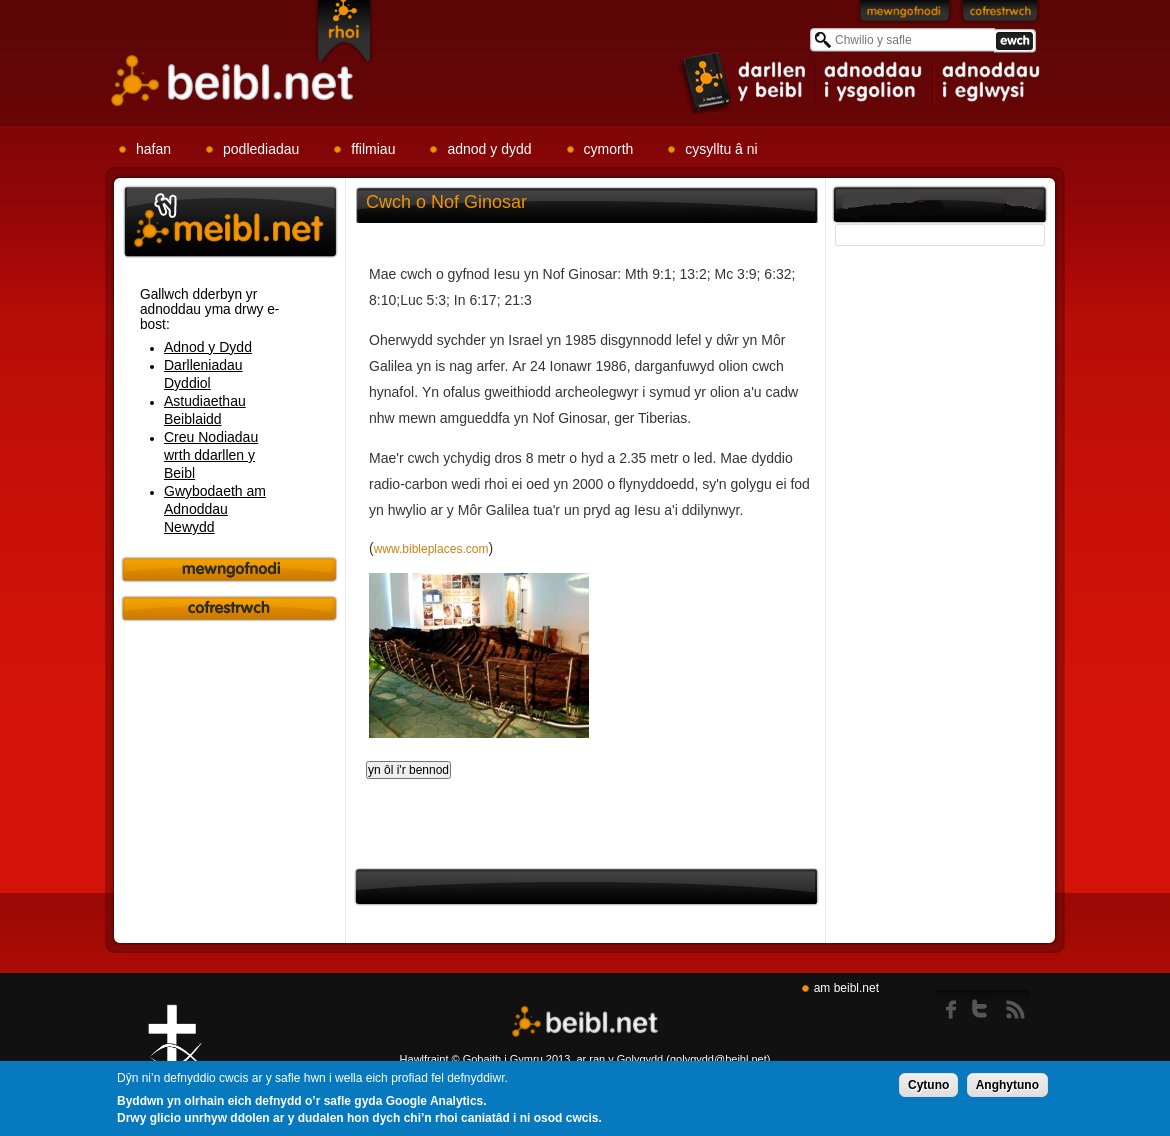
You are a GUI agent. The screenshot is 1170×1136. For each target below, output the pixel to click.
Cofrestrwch (1000, 15)
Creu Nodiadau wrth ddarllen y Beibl (211, 455)
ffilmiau (373, 149)
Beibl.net (585, 1022)
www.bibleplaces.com (431, 549)
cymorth (609, 149)
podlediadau (261, 149)
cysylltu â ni (721, 149)
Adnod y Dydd (208, 347)
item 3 (990, 82)
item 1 (745, 81)
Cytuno (928, 1087)
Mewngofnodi (905, 15)
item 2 (875, 82)
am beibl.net (846, 988)
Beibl (233, 81)
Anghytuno (1007, 1087)
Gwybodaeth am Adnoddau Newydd (215, 509)
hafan (153, 149)
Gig (175, 1057)
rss (1015, 1005)
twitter (985, 1005)
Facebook (952, 1005)
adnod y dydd (489, 149)
